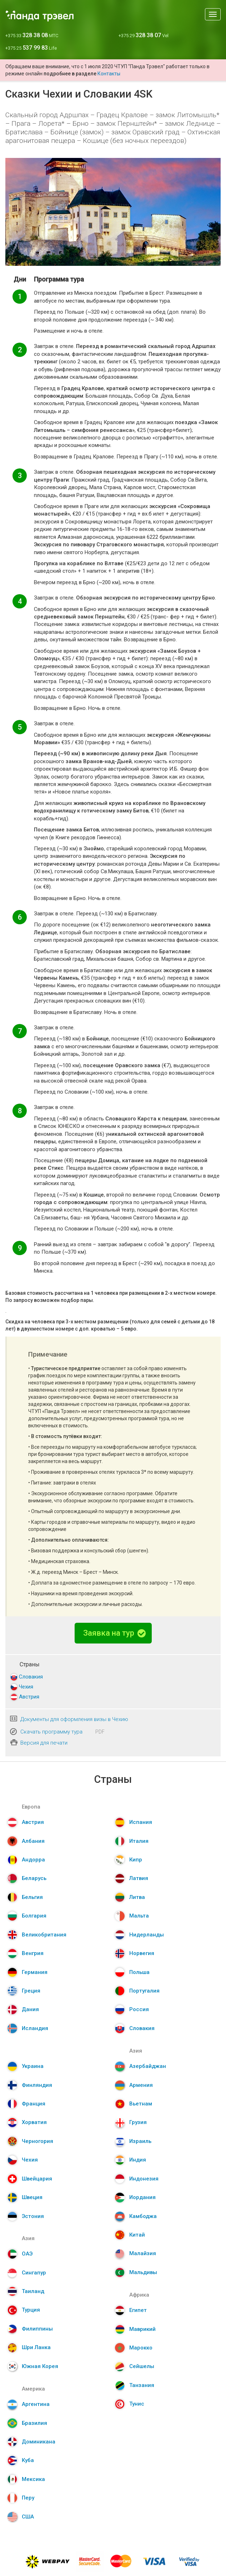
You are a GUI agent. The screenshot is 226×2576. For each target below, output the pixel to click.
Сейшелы (141, 2366)
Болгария (34, 1916)
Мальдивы (143, 2272)
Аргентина (36, 2404)
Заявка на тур (114, 1632)
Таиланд (33, 2291)
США (28, 2516)
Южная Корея (40, 2366)
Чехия (26, 1687)
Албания (33, 1841)
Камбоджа (143, 2216)
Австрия (29, 1697)
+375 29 (144, 35)
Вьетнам (140, 2103)
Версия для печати (43, 1743)
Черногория (37, 2141)
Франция (33, 2103)
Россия (139, 2009)
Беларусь (34, 1878)
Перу (28, 2498)
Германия (34, 1972)
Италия (139, 1841)
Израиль (140, 2141)
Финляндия (37, 2085)
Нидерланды (146, 1934)
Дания (30, 2009)
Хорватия (34, 2122)
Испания (140, 1822)
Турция (31, 2310)
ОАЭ (27, 2254)
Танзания (141, 2385)
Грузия (138, 2122)
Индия (137, 2160)
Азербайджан (147, 2066)
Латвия (138, 1878)
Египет (138, 2310)
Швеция (32, 2197)
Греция (31, 1991)
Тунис (136, 2404)
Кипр (135, 1859)
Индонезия (144, 2178)
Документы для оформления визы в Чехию (74, 1719)
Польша (139, 1972)
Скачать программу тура (51, 1732)
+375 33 (31, 35)
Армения (141, 2085)
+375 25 (31, 48)
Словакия (31, 1677)
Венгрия (33, 1953)
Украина (33, 2066)
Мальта (139, 1916)
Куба (28, 2460)
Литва (137, 1897)
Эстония (33, 2216)
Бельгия (32, 1897)
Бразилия (34, 2423)
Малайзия (142, 2253)
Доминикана (38, 2441)
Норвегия (141, 1953)
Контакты (108, 73)
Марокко (140, 2347)
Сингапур (34, 2272)
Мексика (33, 2479)
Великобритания (44, 1934)
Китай (137, 2235)
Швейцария (37, 2178)
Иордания (142, 2197)
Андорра (33, 1859)
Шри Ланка (36, 2347)
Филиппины (37, 2329)
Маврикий (142, 2329)
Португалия (144, 1991)
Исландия (35, 2028)
